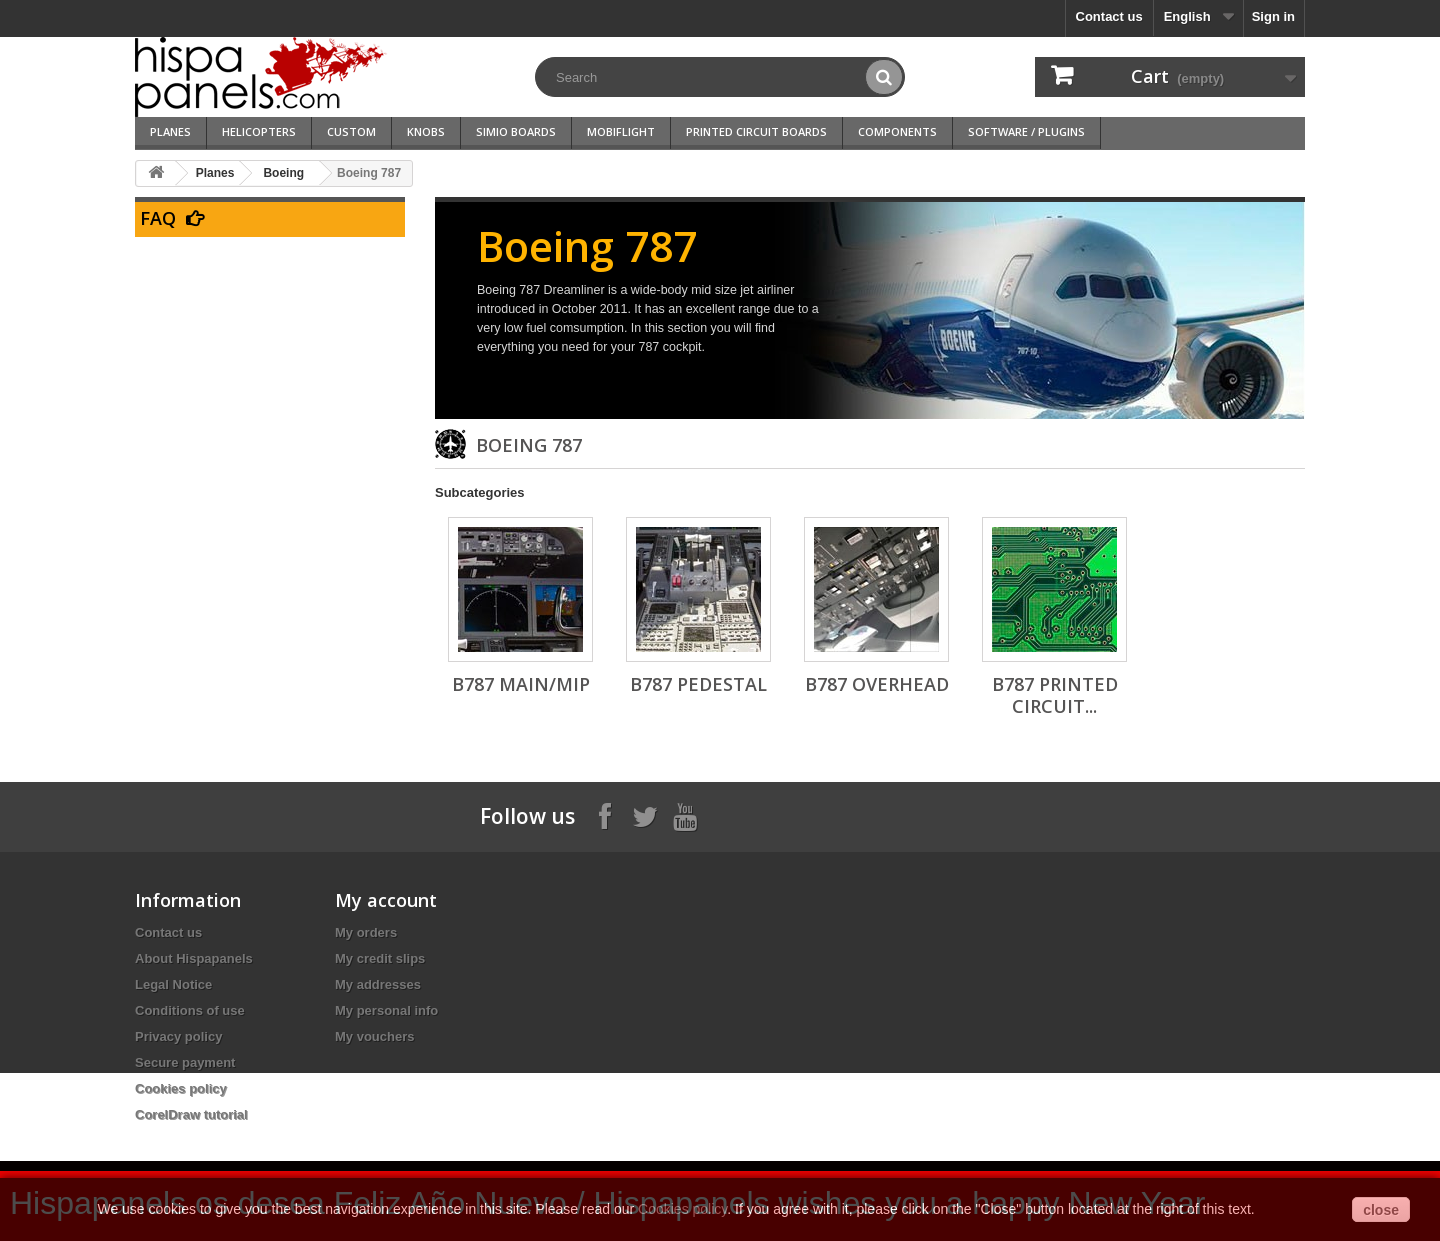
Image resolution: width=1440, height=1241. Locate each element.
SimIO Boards (516, 131)
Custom (351, 131)
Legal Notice (173, 984)
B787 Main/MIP (521, 684)
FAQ (158, 218)
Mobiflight (621, 131)
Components (897, 131)
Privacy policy (178, 1036)
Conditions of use (190, 1010)
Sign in (1273, 16)
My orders (366, 932)
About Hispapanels (194, 958)
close (1381, 1210)
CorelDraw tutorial (191, 1114)
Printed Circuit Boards (756, 131)
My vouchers (374, 1036)
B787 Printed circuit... (1055, 695)
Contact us (1109, 16)
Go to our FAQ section (312, 247)
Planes (170, 131)
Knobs (426, 131)
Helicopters (259, 131)
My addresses (378, 984)
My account (386, 900)
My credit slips (380, 958)
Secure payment (185, 1062)
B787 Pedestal (698, 684)
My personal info (386, 1010)
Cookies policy (181, 1088)
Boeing (283, 173)
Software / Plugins (1026, 131)
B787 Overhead (877, 684)
